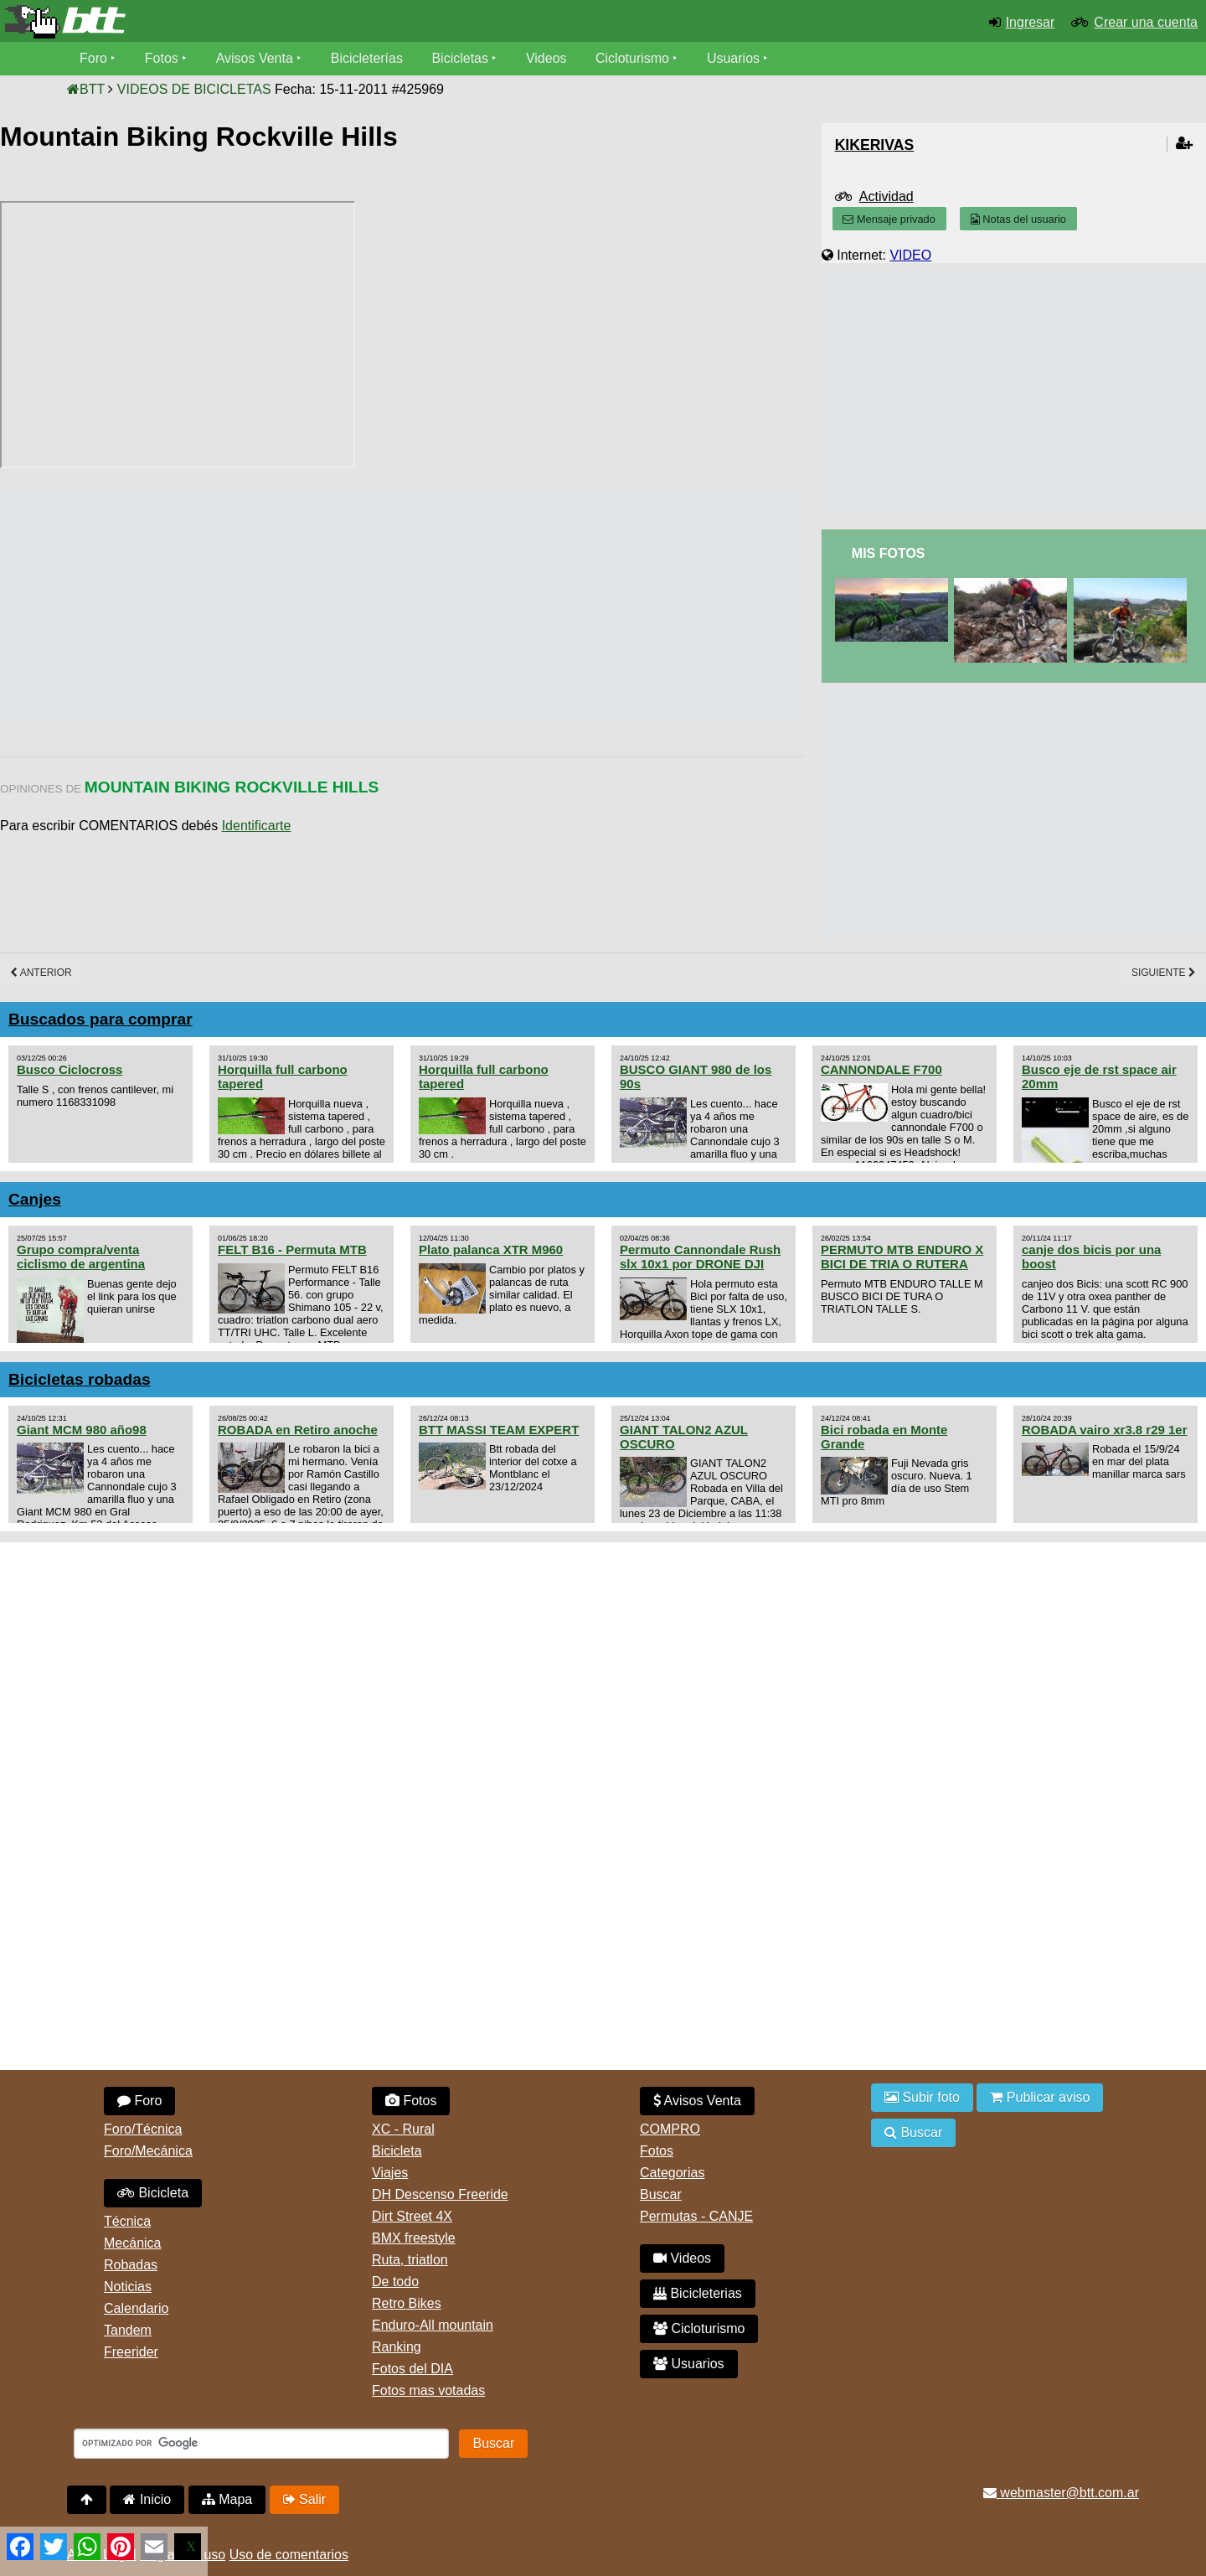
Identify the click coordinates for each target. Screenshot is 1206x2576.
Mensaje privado (889, 219)
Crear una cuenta (1146, 22)
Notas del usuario (1018, 219)
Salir (304, 2499)
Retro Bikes (406, 2303)
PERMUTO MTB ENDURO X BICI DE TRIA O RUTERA (902, 1256)
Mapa (227, 2499)
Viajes (390, 2173)
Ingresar (1030, 22)
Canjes (34, 1199)
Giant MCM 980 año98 (82, 1429)
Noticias (128, 2286)
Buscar (661, 2194)
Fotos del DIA (412, 2369)
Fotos (161, 58)
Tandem (128, 2330)
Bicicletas (462, 58)
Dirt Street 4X (412, 2216)
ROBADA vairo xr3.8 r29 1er (1104, 1429)
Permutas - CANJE (696, 2216)
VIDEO (910, 255)
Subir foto (922, 2097)
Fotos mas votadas (428, 2390)
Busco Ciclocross (69, 1069)
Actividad (886, 196)
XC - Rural (403, 2129)
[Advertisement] (305, 605)
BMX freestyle (414, 2238)
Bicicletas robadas (79, 1379)
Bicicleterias (697, 2293)
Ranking (396, 2347)
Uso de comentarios (288, 2555)
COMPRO (670, 2129)
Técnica (127, 2221)
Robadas (130, 2265)
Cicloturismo (632, 58)
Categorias (672, 2173)
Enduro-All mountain (432, 2325)
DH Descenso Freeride (440, 2194)
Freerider (131, 2352)
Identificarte (256, 825)
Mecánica (132, 2243)
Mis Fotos (888, 553)
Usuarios (733, 58)
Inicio (147, 2499)
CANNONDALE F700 (881, 1069)
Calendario (136, 2308)
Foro (93, 58)
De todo (395, 2281)
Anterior (41, 972)
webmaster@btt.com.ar (1061, 2493)
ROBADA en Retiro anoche (298, 1429)
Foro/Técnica (143, 2129)
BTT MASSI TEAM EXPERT (499, 1429)
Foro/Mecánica (148, 2151)
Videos (546, 58)
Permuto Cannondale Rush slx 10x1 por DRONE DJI (700, 1256)
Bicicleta (152, 2193)
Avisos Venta (254, 58)
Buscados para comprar (100, 1019)
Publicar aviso (1040, 2097)
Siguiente (1163, 972)
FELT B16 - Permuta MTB (292, 1249)
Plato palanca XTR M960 (491, 1249)
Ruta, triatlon (410, 2260)
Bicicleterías (367, 58)
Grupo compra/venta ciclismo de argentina (81, 1256)
